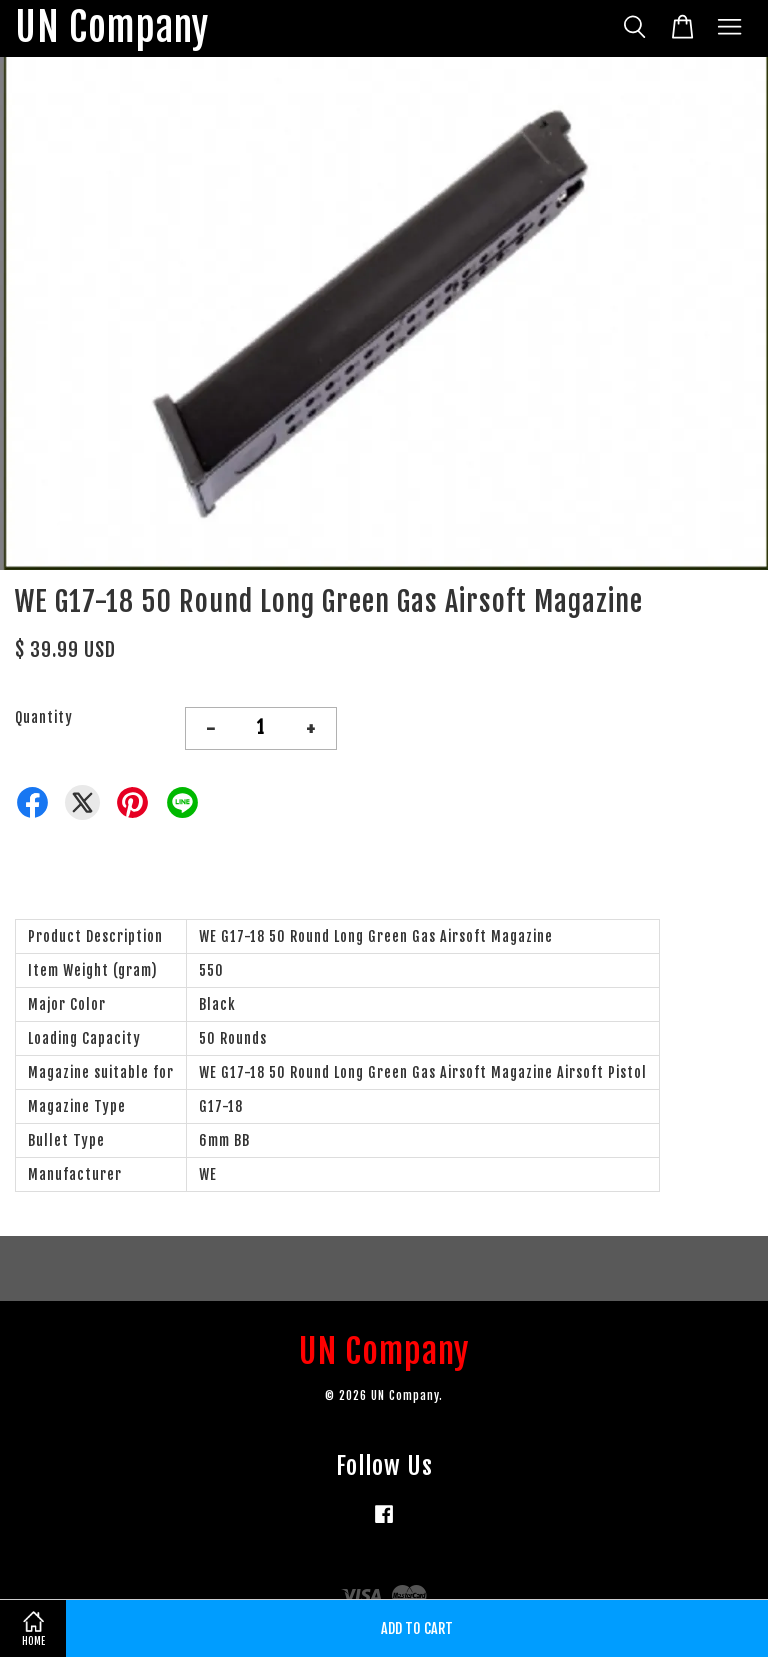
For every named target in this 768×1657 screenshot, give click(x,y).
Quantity (44, 717)
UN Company (112, 28)
